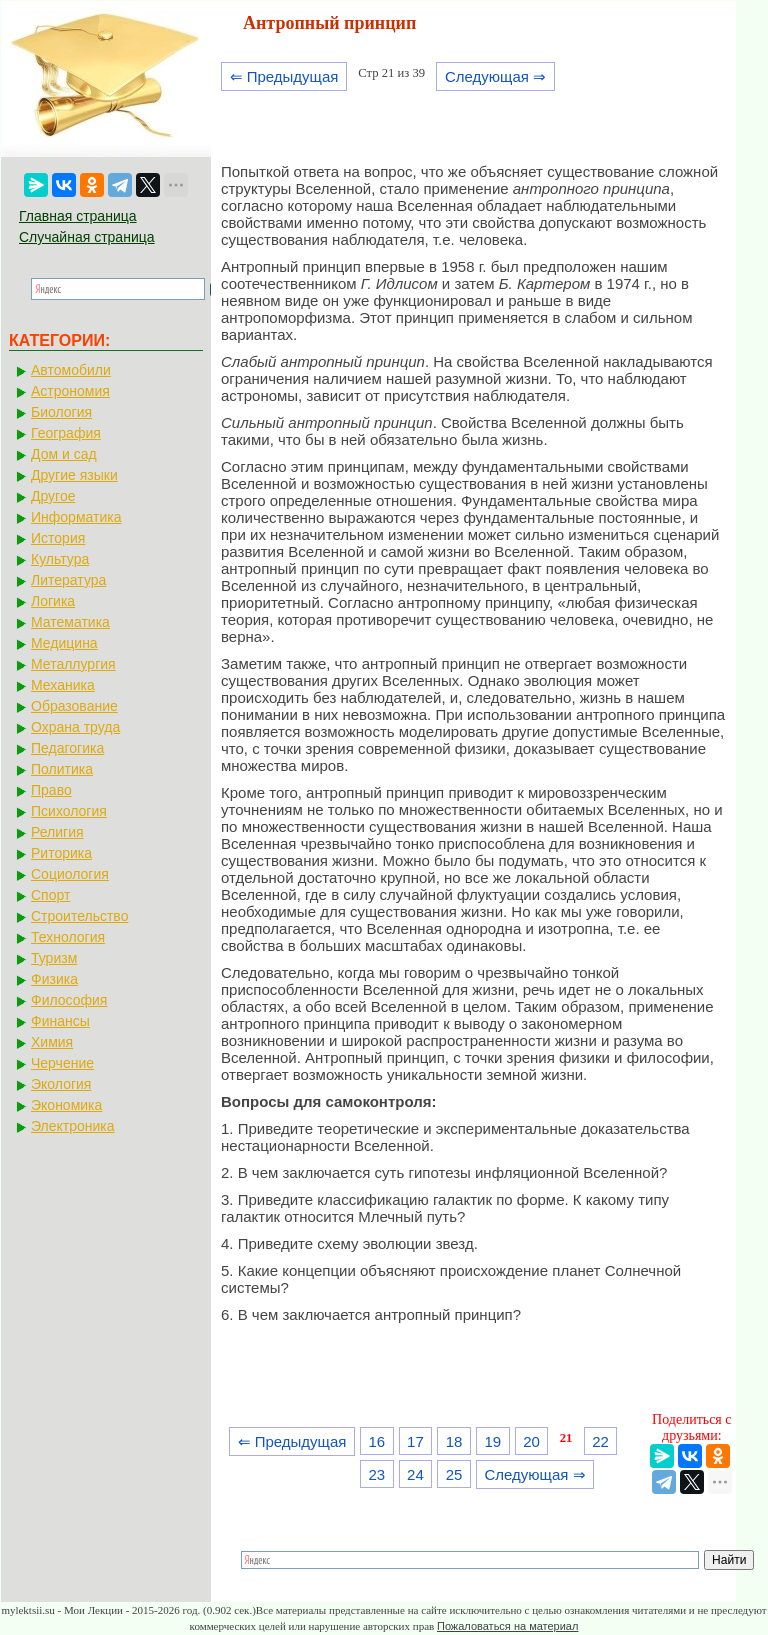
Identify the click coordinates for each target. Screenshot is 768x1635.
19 (492, 1441)
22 (600, 1441)
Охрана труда (75, 727)
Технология (68, 937)
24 (415, 1474)
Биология (61, 412)
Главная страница (78, 216)
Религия (57, 832)
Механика (63, 685)
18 (454, 1441)
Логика (53, 601)
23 (376, 1474)
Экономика (66, 1105)
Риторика (61, 853)
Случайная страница (87, 237)
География (66, 433)
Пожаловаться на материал (507, 1626)
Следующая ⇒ (495, 76)
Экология (61, 1084)
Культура (60, 559)
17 (415, 1441)
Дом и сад (64, 454)
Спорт (50, 895)
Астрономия (70, 391)
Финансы (60, 1021)
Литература (68, 580)
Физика (54, 979)
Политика (62, 769)
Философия (69, 1000)
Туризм (54, 958)
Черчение (62, 1063)
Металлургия (73, 664)
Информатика (76, 517)
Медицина (64, 643)
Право (51, 790)
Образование (74, 706)
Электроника (73, 1126)
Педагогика (67, 748)
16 (376, 1441)
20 (531, 1441)
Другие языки (74, 475)
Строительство (79, 916)
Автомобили (71, 370)
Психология (69, 811)
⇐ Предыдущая (284, 76)
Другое (53, 496)
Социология (70, 874)
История (58, 538)
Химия (52, 1042)
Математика (70, 622)
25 (454, 1474)
